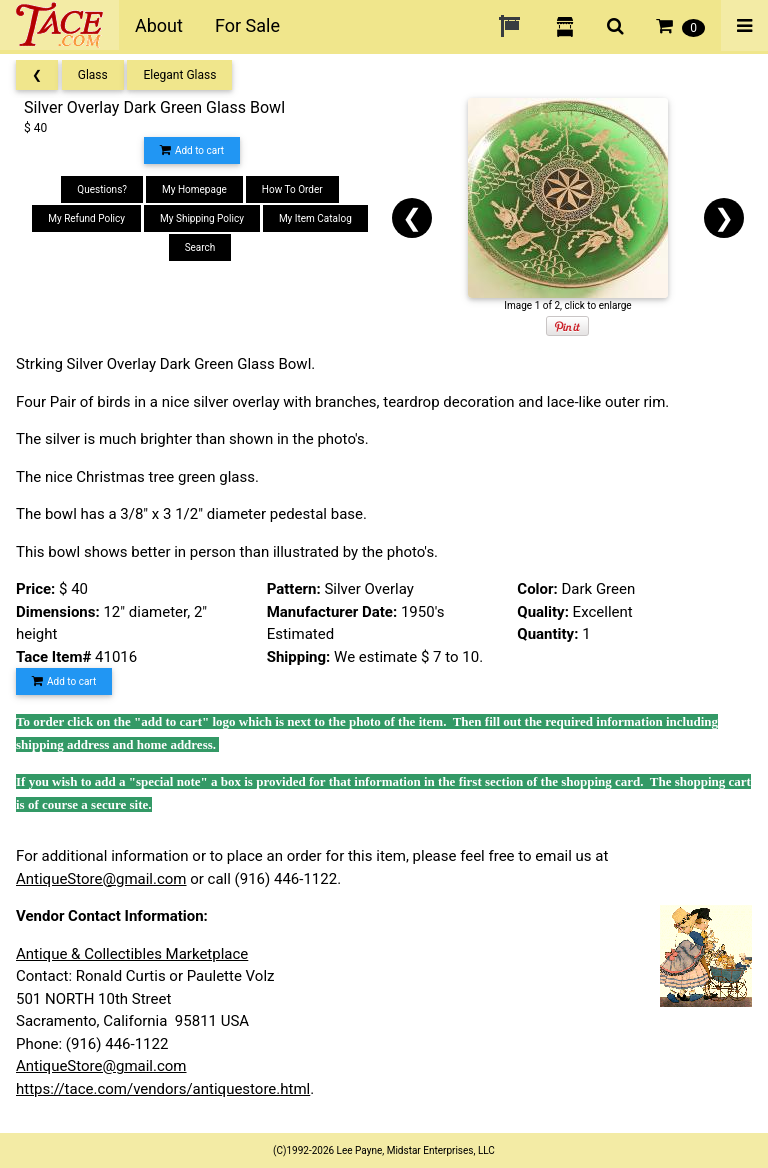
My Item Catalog (315, 218)
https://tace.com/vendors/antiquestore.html (163, 1089)
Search (200, 247)
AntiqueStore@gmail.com (101, 879)
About (159, 25)
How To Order (292, 189)
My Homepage (194, 189)
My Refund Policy (86, 218)
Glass (93, 75)
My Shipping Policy (202, 218)
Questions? (102, 189)
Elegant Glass (179, 75)
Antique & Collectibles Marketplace (132, 954)
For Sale (247, 25)
